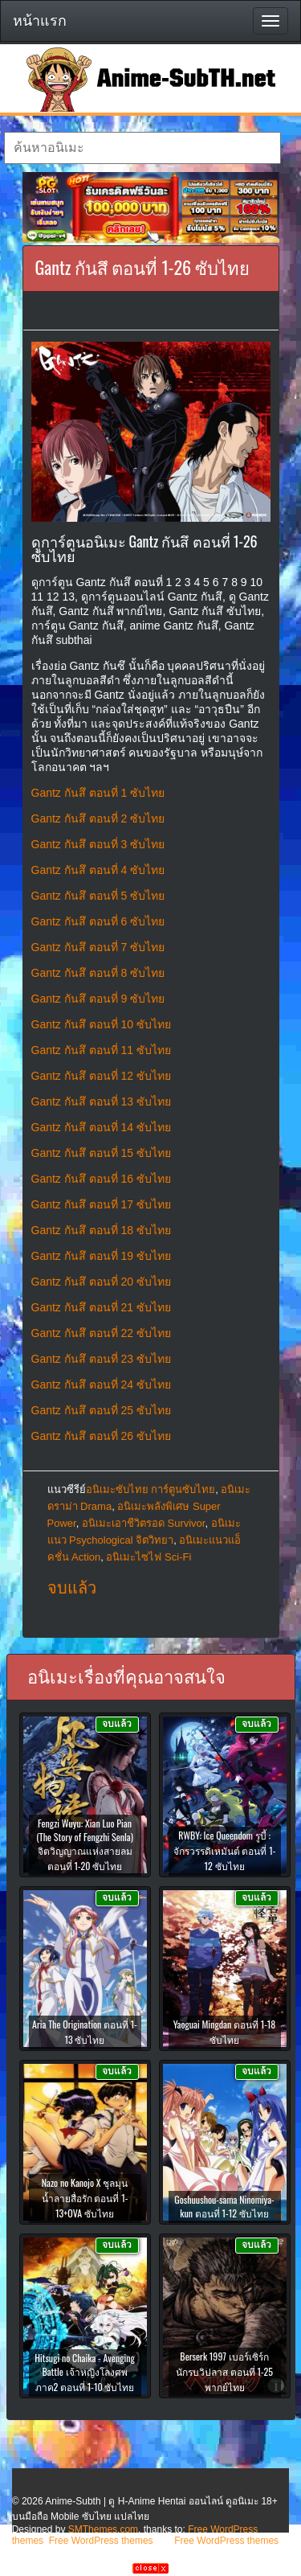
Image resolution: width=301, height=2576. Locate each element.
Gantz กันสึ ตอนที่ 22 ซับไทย (101, 1333)
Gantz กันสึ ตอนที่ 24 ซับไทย (101, 1384)
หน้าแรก (40, 21)
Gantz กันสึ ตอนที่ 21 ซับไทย (101, 1307)
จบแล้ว (71, 1588)
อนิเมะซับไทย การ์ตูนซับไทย (151, 1489)
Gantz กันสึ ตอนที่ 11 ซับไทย (101, 1050)
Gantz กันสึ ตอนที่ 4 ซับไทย (98, 869)
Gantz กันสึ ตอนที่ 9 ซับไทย (98, 998)
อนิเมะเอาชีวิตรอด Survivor (143, 1523)
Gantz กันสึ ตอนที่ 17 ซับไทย (101, 1204)
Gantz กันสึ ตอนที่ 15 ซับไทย (101, 1152)
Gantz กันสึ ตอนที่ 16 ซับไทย (101, 1178)
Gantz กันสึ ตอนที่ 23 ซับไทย (101, 1358)
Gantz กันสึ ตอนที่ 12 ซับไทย (101, 1075)
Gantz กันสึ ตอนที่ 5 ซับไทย (98, 895)
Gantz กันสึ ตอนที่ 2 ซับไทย (98, 818)
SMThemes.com (103, 2529)
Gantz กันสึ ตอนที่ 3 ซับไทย (98, 844)
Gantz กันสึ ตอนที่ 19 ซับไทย (101, 1255)
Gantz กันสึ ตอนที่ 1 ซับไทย (98, 792)
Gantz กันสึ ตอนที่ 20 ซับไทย (101, 1281)
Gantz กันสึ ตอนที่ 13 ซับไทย (101, 1101)
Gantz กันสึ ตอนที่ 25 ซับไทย (101, 1410)
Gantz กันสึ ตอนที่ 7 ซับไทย (98, 947)
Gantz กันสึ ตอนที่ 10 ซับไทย (101, 1024)
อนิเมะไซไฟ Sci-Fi (148, 1557)
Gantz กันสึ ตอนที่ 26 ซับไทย (101, 1436)
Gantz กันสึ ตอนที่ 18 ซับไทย (101, 1230)
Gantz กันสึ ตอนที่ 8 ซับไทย (98, 972)
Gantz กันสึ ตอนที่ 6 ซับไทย (98, 921)
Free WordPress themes (101, 2540)
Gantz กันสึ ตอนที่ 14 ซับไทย (101, 1127)
